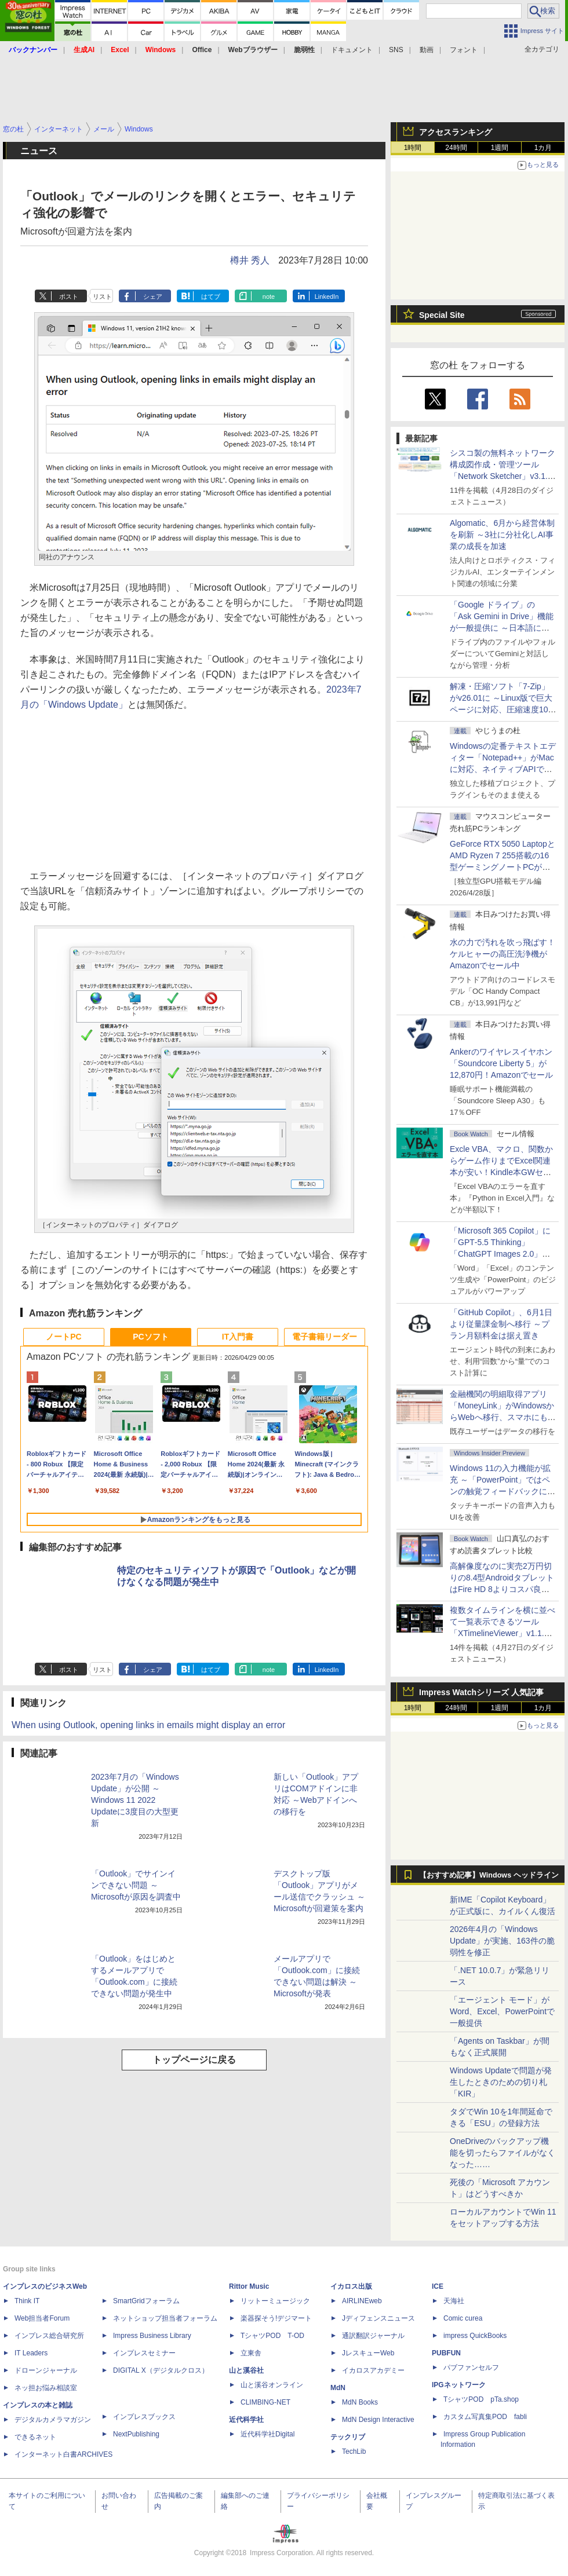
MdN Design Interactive (378, 2420)
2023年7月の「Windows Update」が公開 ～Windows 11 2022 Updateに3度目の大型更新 (135, 1800)
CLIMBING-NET (265, 2402)
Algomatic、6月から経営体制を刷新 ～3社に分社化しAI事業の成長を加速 (502, 534)
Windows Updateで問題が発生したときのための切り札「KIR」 (501, 2082)
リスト (102, 296)
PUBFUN (446, 2353)
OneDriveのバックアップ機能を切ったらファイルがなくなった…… (502, 2152)
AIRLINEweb (362, 2301)
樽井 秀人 (250, 260)
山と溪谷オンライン (272, 2385)
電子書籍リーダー (324, 1336)
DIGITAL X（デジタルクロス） (161, 2370)
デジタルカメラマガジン (52, 2420)
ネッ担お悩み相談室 (45, 2388)
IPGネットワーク (459, 2385)
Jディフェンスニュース (378, 2318)
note (269, 296)
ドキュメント (352, 50)
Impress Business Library (152, 2336)
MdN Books (360, 2402)
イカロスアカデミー (373, 2370)
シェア (152, 296)
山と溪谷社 (246, 2370)
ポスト (68, 296)
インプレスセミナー (144, 2353)
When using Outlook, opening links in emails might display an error (148, 1725)
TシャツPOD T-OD (272, 2336)
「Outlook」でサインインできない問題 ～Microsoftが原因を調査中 (136, 1885)
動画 (427, 50)
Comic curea (462, 2318)
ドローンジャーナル (45, 2370)
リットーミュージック (275, 2301)
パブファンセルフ (471, 2367)
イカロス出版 (351, 2286)
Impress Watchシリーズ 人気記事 (481, 1692)
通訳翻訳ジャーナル (373, 2336)
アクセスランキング (455, 132)
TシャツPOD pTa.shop (481, 2399)
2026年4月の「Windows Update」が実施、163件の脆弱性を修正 (502, 1940)
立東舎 (251, 2353)
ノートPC (63, 1336)
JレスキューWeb (368, 2353)
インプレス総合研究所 (49, 2336)
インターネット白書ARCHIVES (63, 2454)
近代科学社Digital (267, 2434)
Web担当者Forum (42, 2318)
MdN (337, 2388)
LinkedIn (327, 296)
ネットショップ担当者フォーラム (165, 2318)
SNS (396, 50)
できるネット (35, 2437)
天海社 (453, 2301)
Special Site (442, 315)
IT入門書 (237, 1336)
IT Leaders (31, 2353)
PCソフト (150, 1336)
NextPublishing (136, 2434)
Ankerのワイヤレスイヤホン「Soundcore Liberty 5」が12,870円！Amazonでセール (501, 1063)
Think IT (26, 2301)
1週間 (500, 148)
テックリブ (347, 2437)
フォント (464, 50)
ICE (437, 2286)
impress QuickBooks (475, 2336)
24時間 (456, 148)
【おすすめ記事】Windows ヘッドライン (489, 1875)
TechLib (354, 2451)
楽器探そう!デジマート (276, 2318)
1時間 (413, 148)
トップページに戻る (194, 2060)
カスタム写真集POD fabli (485, 2417)
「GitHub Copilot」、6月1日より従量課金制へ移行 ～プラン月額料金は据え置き (501, 1324)
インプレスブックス (144, 2417)
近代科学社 (246, 2420)
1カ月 (543, 148)
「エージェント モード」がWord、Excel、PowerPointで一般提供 (502, 2011)
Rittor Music (249, 2286)
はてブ (210, 296)
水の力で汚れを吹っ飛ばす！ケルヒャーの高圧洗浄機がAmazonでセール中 (502, 954)
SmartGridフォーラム (146, 2301)
